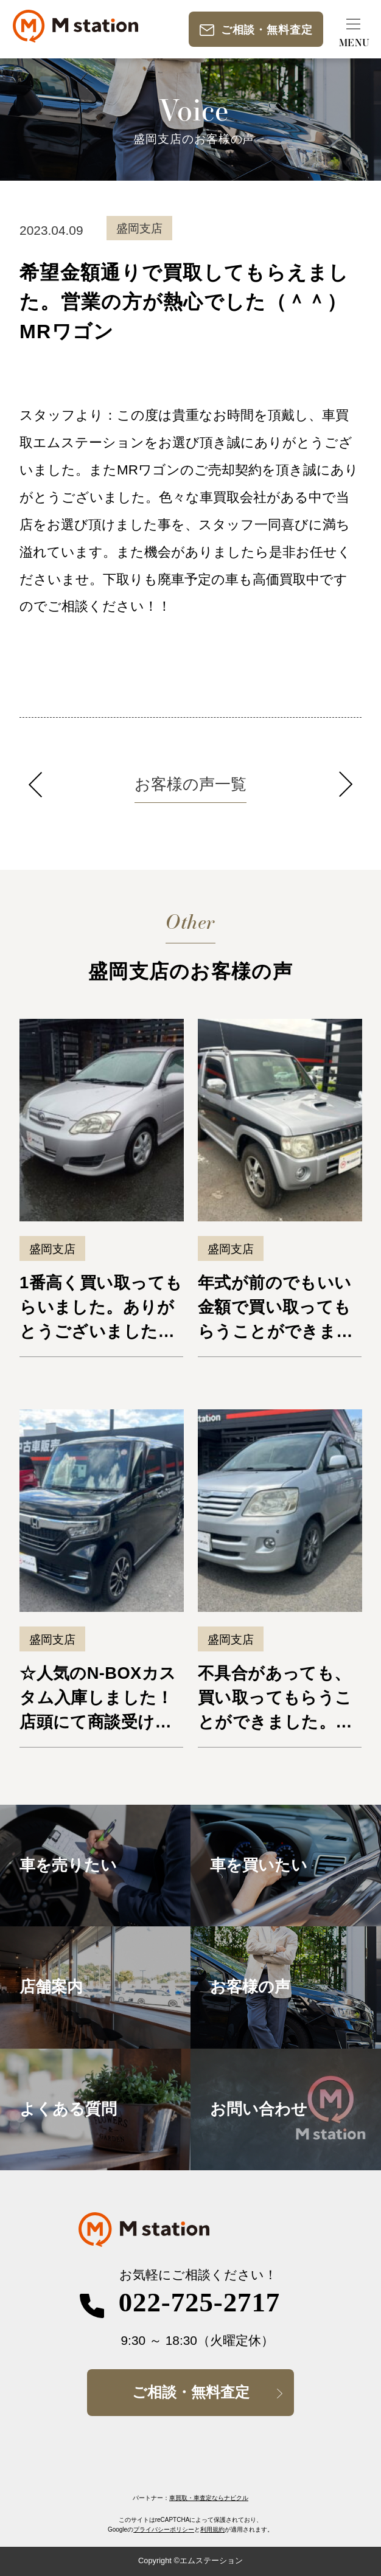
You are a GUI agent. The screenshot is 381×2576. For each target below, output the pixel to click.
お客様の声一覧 (190, 784)
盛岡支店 (52, 1249)
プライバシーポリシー (163, 2529)
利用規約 (212, 2529)
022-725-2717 (199, 2302)
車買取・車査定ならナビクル (208, 2497)
